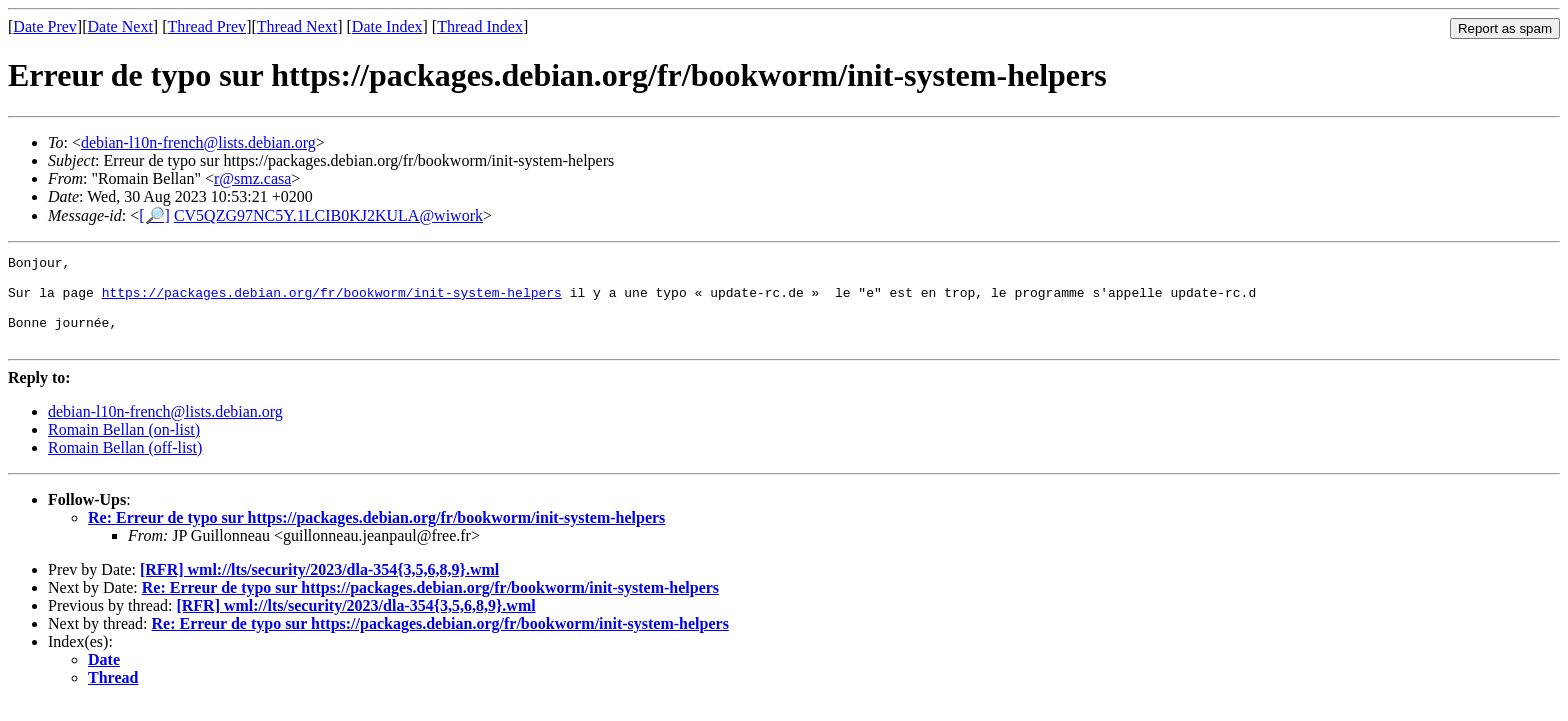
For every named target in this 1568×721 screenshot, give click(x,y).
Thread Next (297, 26)
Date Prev (45, 26)
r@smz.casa (252, 178)
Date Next (120, 26)
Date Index (387, 26)
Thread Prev (206, 26)
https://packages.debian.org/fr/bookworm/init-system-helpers (332, 301)
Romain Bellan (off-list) (125, 465)
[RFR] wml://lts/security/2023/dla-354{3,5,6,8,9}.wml (319, 587)
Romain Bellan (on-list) (124, 447)
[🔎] (154, 215)
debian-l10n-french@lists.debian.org (198, 142)
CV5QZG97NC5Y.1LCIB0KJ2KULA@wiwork (328, 215)
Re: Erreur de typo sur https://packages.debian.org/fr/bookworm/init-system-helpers (376, 535)
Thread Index (480, 26)
